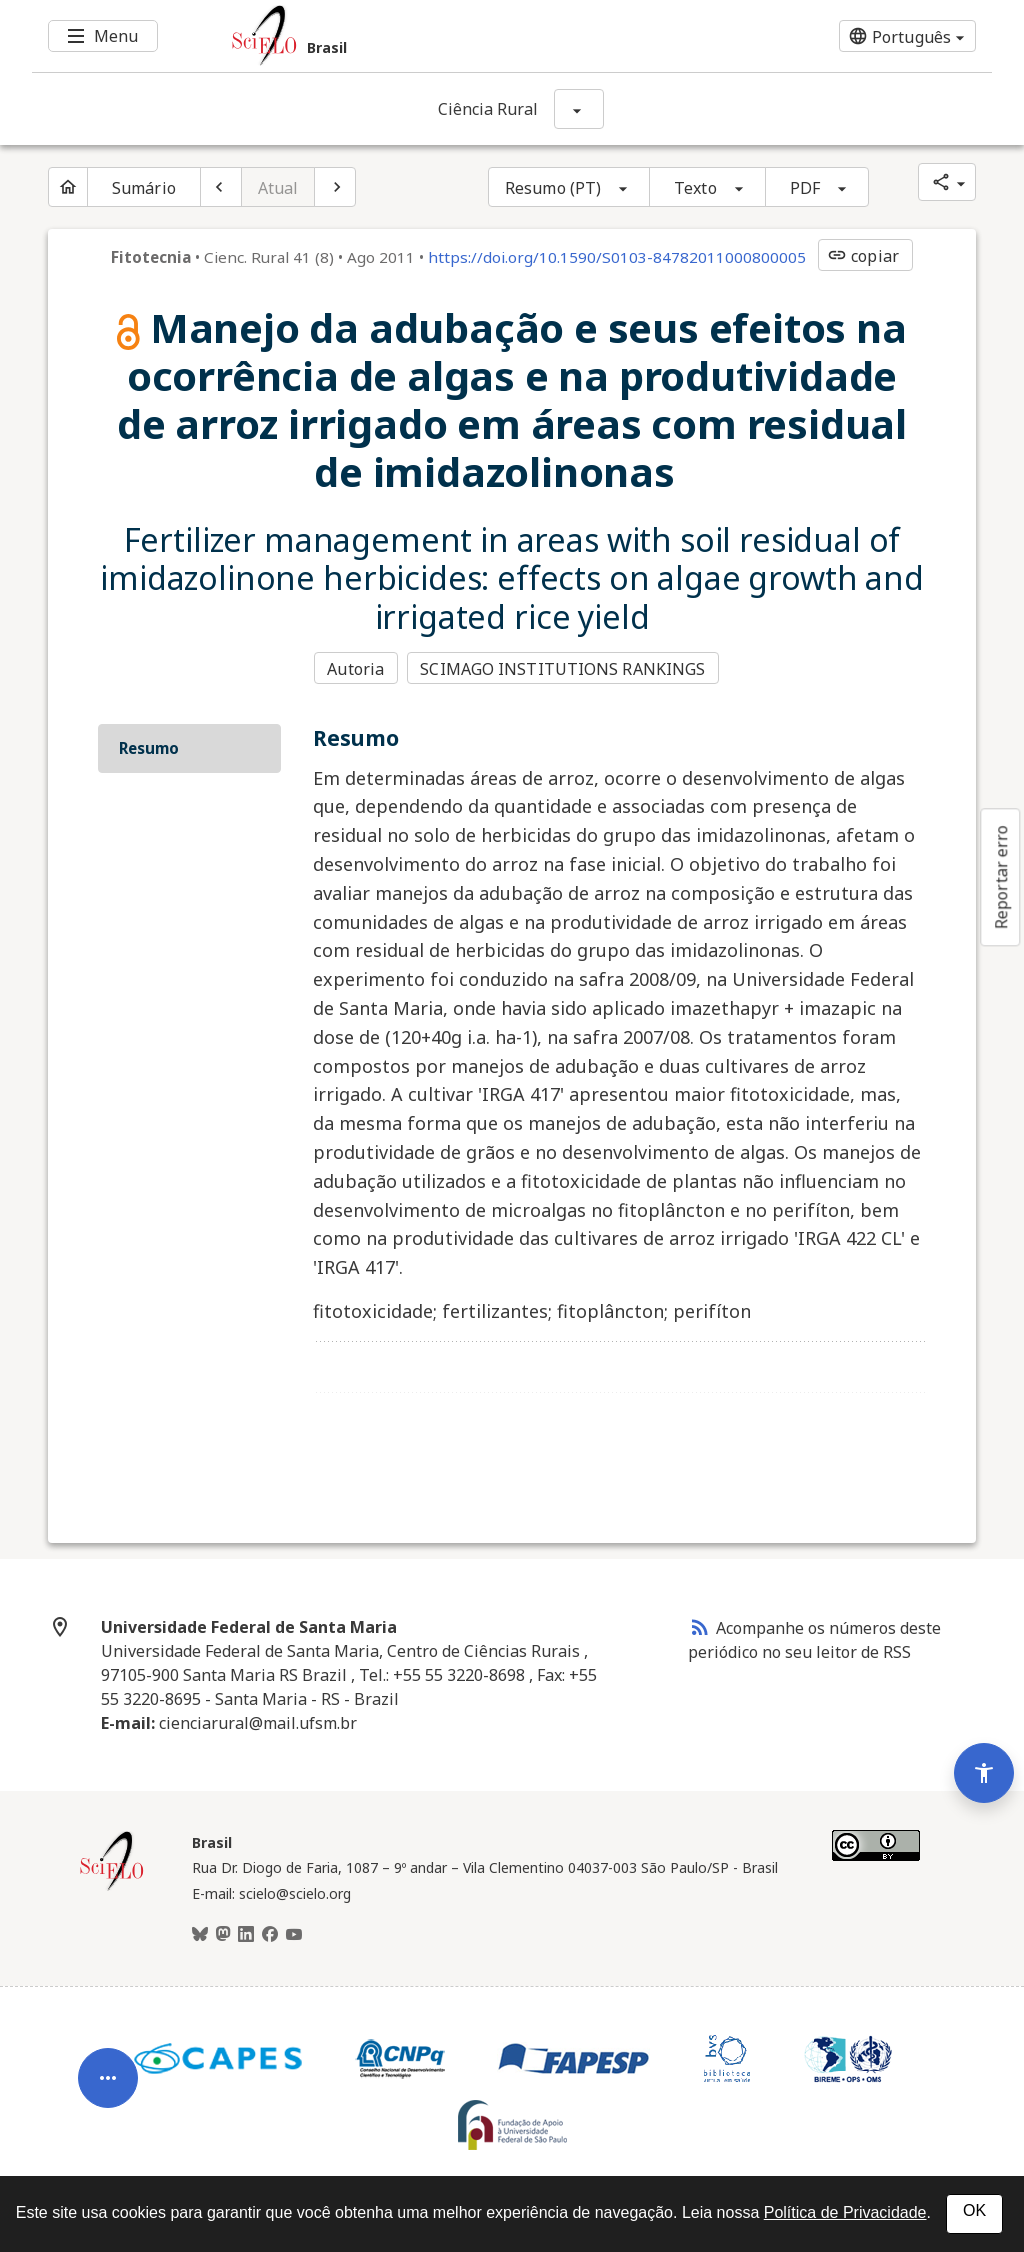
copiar (863, 256)
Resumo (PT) (553, 188)
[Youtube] (294, 1933)
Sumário (144, 188)
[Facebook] (270, 1933)
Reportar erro (1001, 877)
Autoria (355, 669)
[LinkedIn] (246, 1933)
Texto (695, 188)
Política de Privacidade (845, 2212)
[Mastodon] (223, 1933)
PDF (805, 188)
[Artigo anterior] (221, 187)
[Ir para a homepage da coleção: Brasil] (432, 36)
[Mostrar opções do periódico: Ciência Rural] (579, 109)
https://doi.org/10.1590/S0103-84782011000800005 (617, 257)
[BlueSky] (200, 1933)
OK (974, 2210)
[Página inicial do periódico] (68, 187)
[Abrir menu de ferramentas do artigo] (108, 2069)
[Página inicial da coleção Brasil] (112, 1886)
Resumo (149, 747)
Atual (278, 188)
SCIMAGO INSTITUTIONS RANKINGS (564, 669)
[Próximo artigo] (335, 187)
